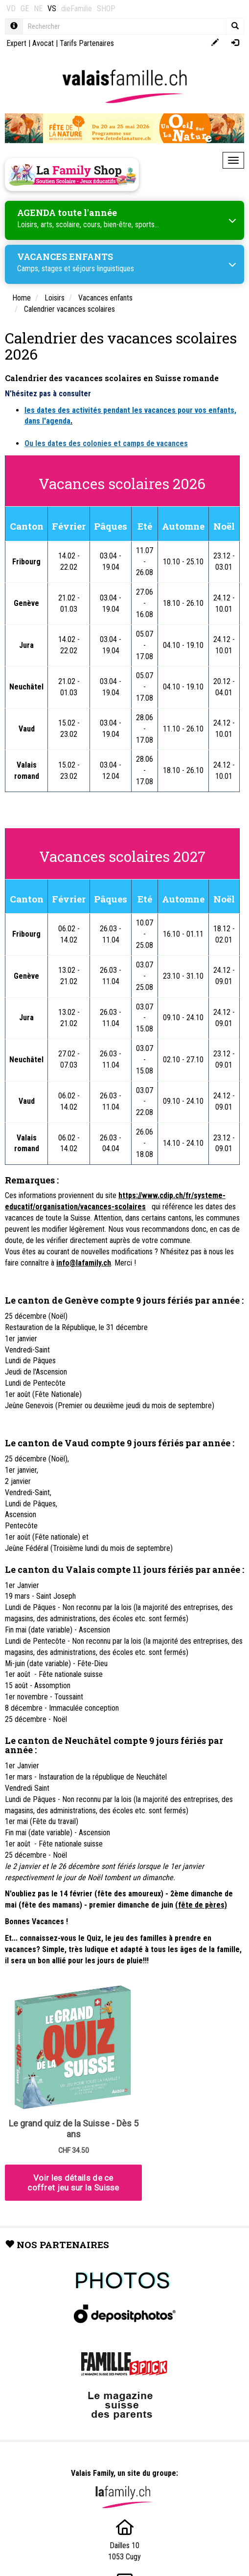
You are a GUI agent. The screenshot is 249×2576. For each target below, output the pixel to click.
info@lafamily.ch (83, 1262)
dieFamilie (76, 8)
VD (11, 8)
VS (51, 8)
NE (38, 8)
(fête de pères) (201, 1905)
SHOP (106, 8)
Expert (16, 43)
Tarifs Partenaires (87, 43)
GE (25, 8)
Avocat (43, 43)
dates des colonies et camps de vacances (117, 443)
